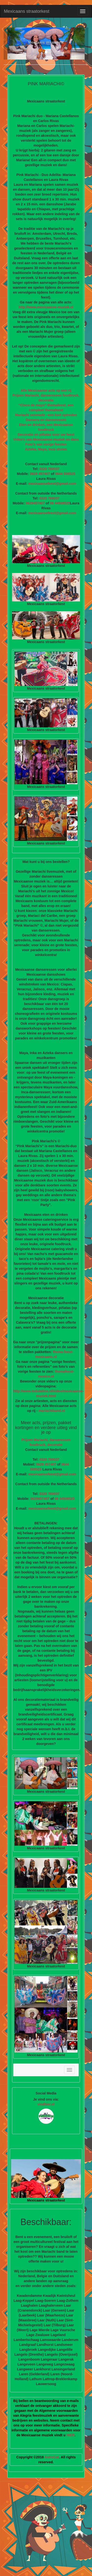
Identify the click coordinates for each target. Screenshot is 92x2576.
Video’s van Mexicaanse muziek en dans (46, 439)
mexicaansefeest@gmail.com (52, 483)
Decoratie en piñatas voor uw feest (46, 434)
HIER (70, 2435)
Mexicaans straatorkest (26, 11)
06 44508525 (60, 503)
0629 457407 (40, 474)
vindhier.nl (45, 2104)
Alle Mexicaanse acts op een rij (46, 390)
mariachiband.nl (52, 1411)
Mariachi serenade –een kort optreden (46, 415)
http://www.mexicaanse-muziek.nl (46, 307)
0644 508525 (65, 474)
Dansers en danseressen (46, 420)
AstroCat (51, 2457)
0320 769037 (49, 469)
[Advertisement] (46, 2529)
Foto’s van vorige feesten (45, 444)
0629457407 (35, 503)
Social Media (46, 2093)
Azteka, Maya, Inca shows (46, 449)
